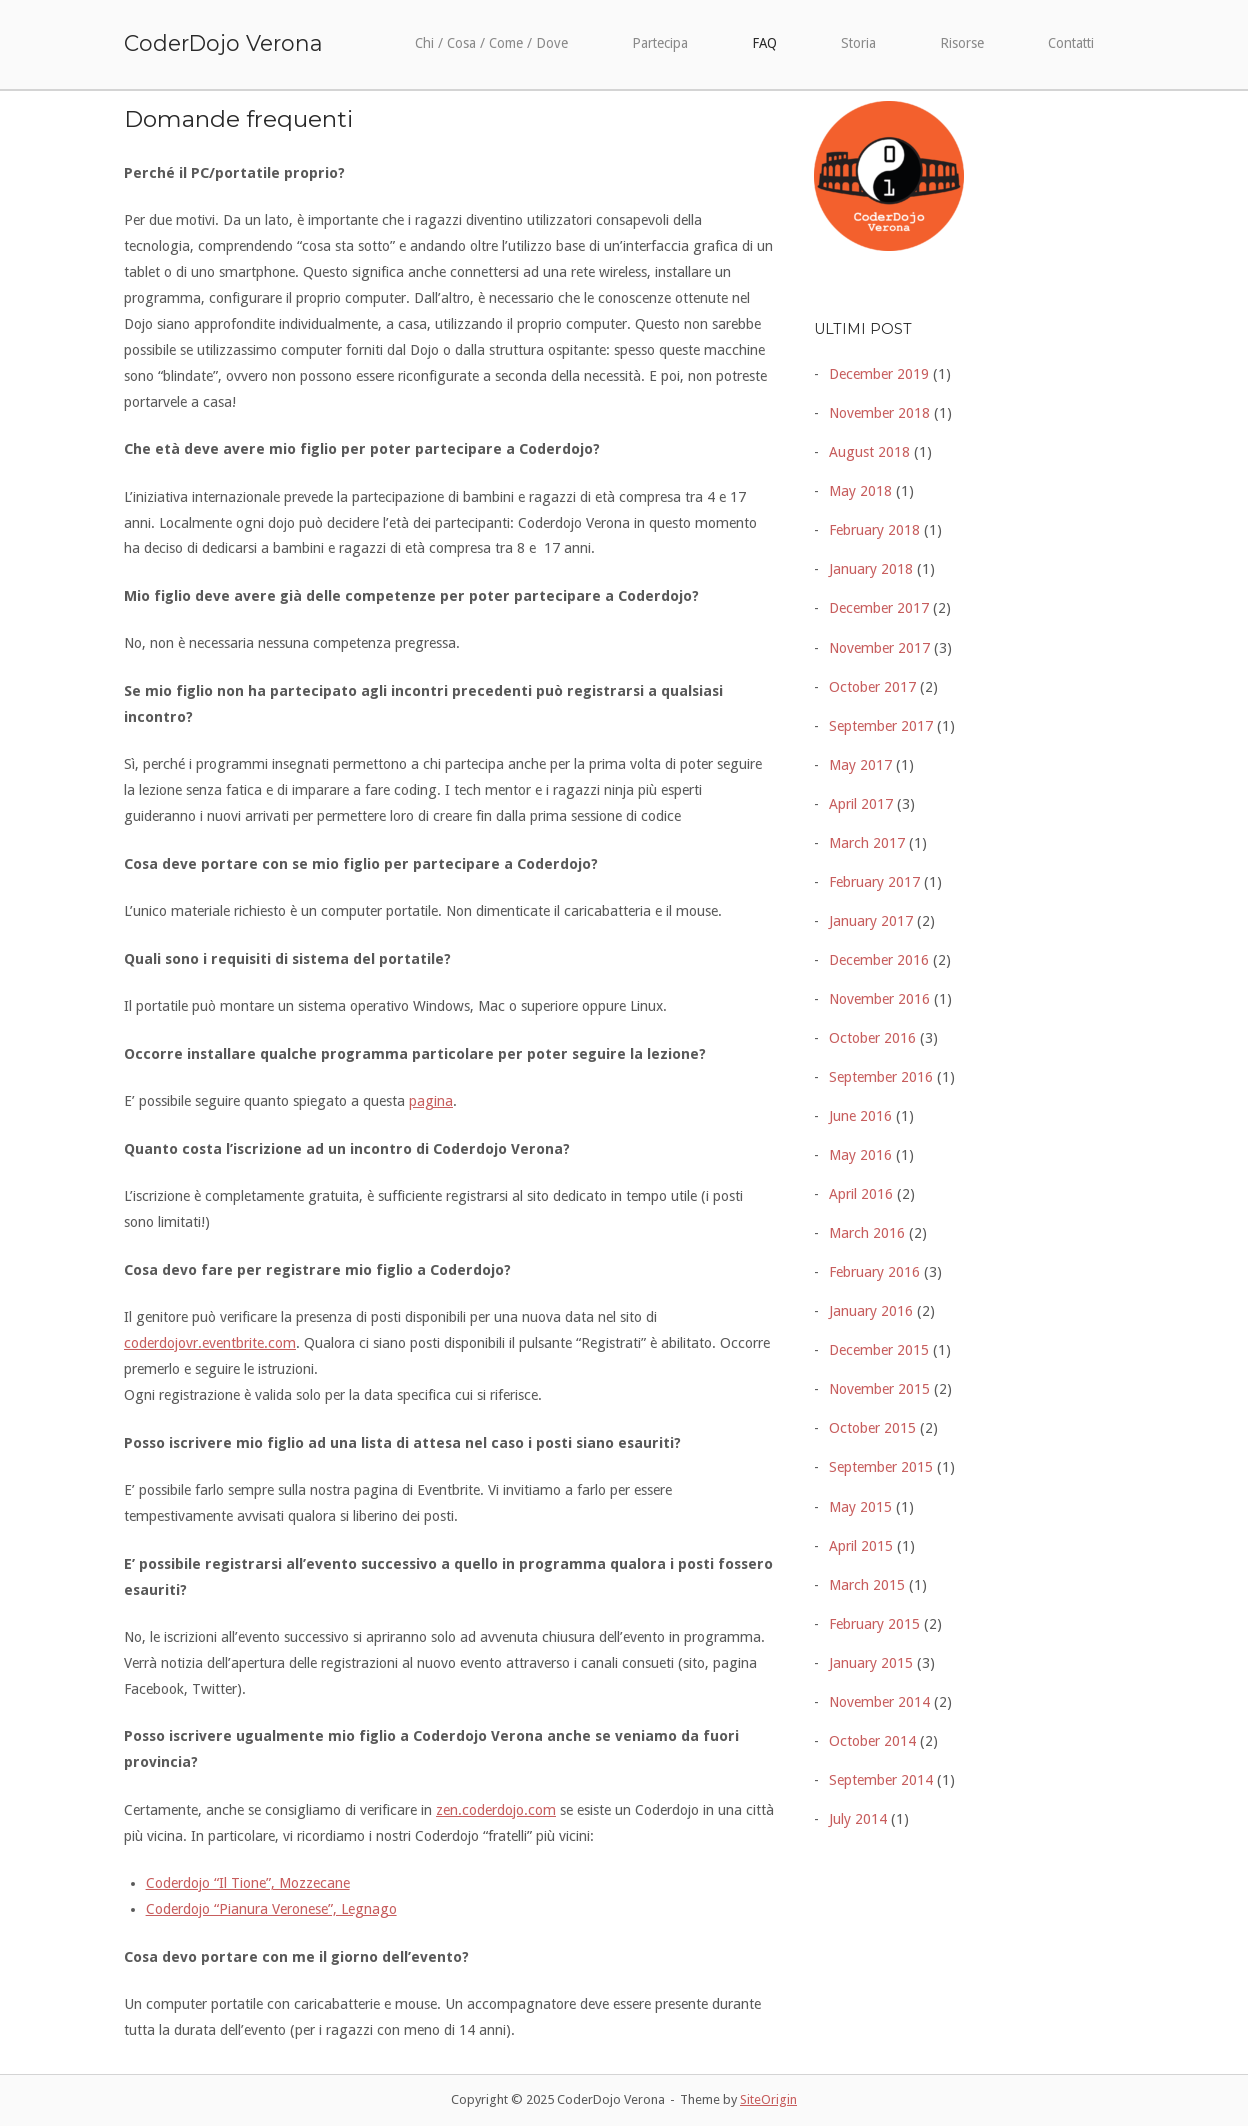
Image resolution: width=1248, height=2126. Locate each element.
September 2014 (881, 1780)
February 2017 (874, 882)
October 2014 (872, 1741)
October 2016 (872, 1038)
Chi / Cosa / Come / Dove (491, 43)
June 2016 (860, 1116)
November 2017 (879, 648)
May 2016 (860, 1155)
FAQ (764, 43)
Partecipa (660, 43)
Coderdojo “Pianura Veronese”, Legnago (271, 1909)
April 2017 (861, 804)
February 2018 (874, 530)
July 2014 (858, 1819)
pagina (431, 1101)
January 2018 (871, 569)
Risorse (962, 43)
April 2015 (861, 1546)
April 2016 (861, 1194)
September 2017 (881, 726)
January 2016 (871, 1311)
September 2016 (881, 1077)
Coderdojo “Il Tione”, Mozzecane (248, 1883)
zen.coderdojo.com (496, 1810)
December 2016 (879, 960)
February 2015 (874, 1624)
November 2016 (879, 999)
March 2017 (867, 843)
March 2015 (867, 1585)
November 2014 (879, 1702)
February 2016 (874, 1272)
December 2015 (879, 1350)
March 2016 (867, 1233)
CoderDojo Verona (223, 43)
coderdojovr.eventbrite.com (210, 1343)
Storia (858, 43)
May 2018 (860, 491)
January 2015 (871, 1663)
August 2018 (869, 452)
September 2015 (881, 1467)
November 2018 (879, 413)
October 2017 (872, 687)
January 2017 (871, 921)
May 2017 (860, 765)
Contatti (1071, 43)
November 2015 (879, 1389)
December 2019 (879, 374)
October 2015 (872, 1428)
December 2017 (879, 608)
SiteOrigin (768, 2099)
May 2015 (860, 1507)
